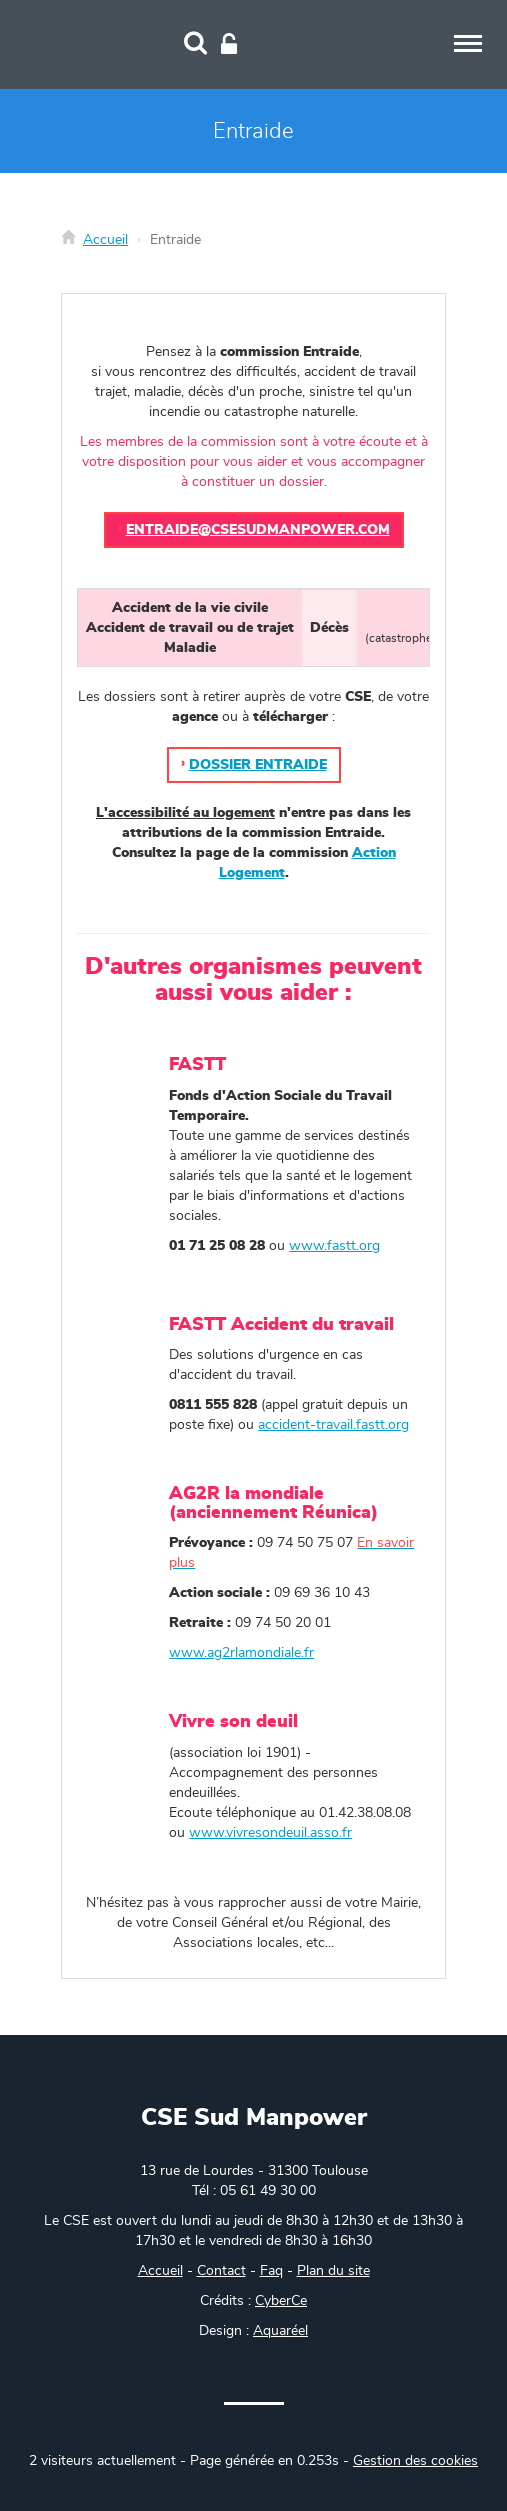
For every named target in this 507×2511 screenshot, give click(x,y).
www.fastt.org (334, 1246)
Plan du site (333, 2271)
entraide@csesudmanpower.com (258, 530)
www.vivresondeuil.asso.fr (270, 1833)
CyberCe (281, 2301)
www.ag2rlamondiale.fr (241, 1653)
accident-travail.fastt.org (333, 1425)
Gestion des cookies (415, 2461)
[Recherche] (195, 45)
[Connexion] (229, 45)
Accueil (105, 240)
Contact (221, 2271)
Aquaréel (280, 2331)
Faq (271, 2271)
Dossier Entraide (258, 765)
